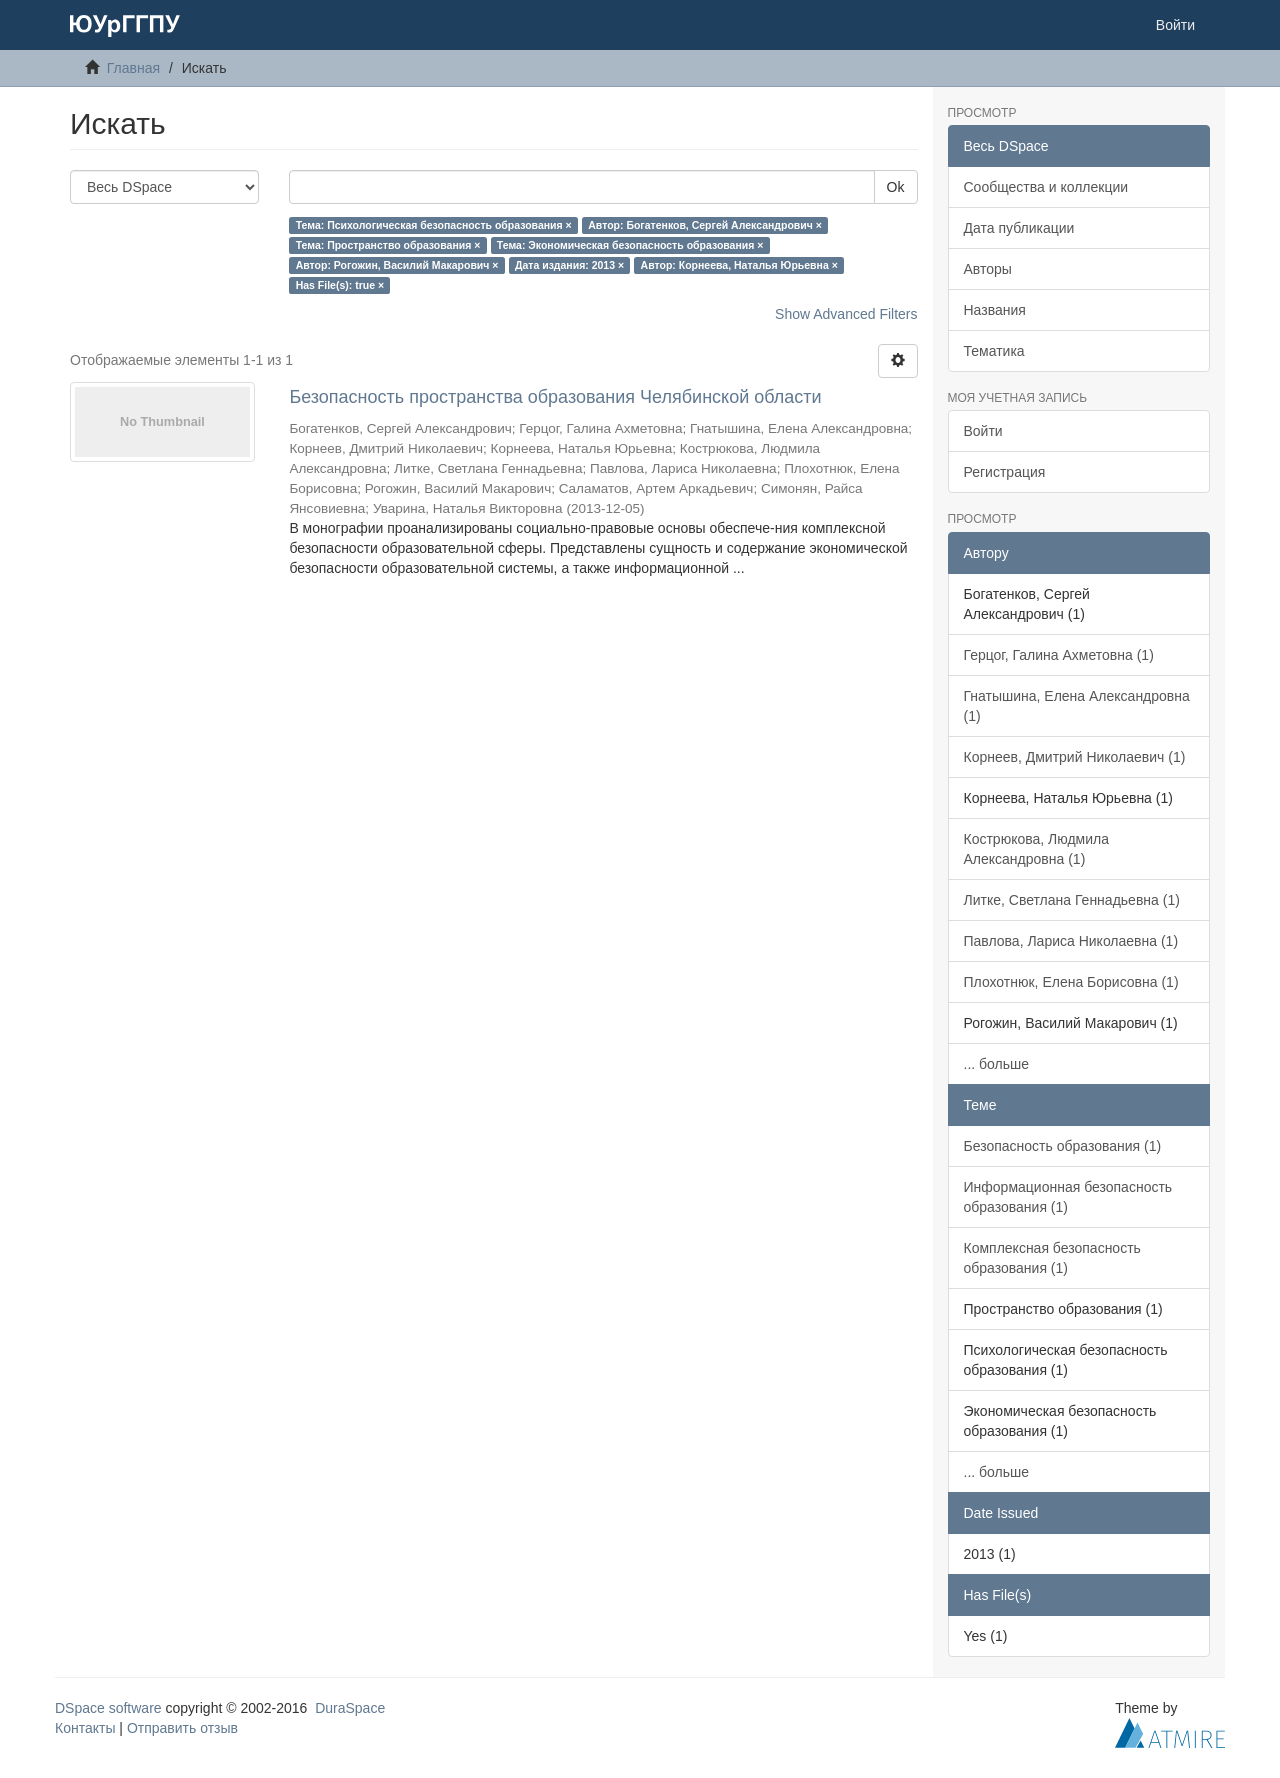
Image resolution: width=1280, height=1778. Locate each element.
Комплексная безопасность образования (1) (1052, 1258)
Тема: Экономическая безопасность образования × (630, 245)
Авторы (988, 269)
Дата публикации (1019, 228)
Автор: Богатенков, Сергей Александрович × (705, 225)
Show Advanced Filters (846, 314)
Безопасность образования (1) (1063, 1146)
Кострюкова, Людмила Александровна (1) (1037, 849)
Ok (896, 187)
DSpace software (108, 1708)
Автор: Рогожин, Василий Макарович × (397, 265)
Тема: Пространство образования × (388, 245)
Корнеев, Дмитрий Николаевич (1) (1075, 757)
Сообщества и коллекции (1046, 187)
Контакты (85, 1728)
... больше (997, 1064)
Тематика (994, 351)
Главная (133, 68)
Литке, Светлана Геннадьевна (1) (1072, 900)
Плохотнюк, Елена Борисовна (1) (1071, 982)
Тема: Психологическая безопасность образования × (434, 225)
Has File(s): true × (340, 285)
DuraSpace (350, 1708)
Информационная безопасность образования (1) (1068, 1197)
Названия (995, 310)
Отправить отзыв (182, 1728)
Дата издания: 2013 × (569, 265)
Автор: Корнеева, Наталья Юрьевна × (739, 265)
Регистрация (1005, 472)
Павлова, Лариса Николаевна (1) (1071, 941)
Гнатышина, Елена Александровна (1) (1077, 706)
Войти (983, 431)
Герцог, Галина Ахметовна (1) (1059, 655)
